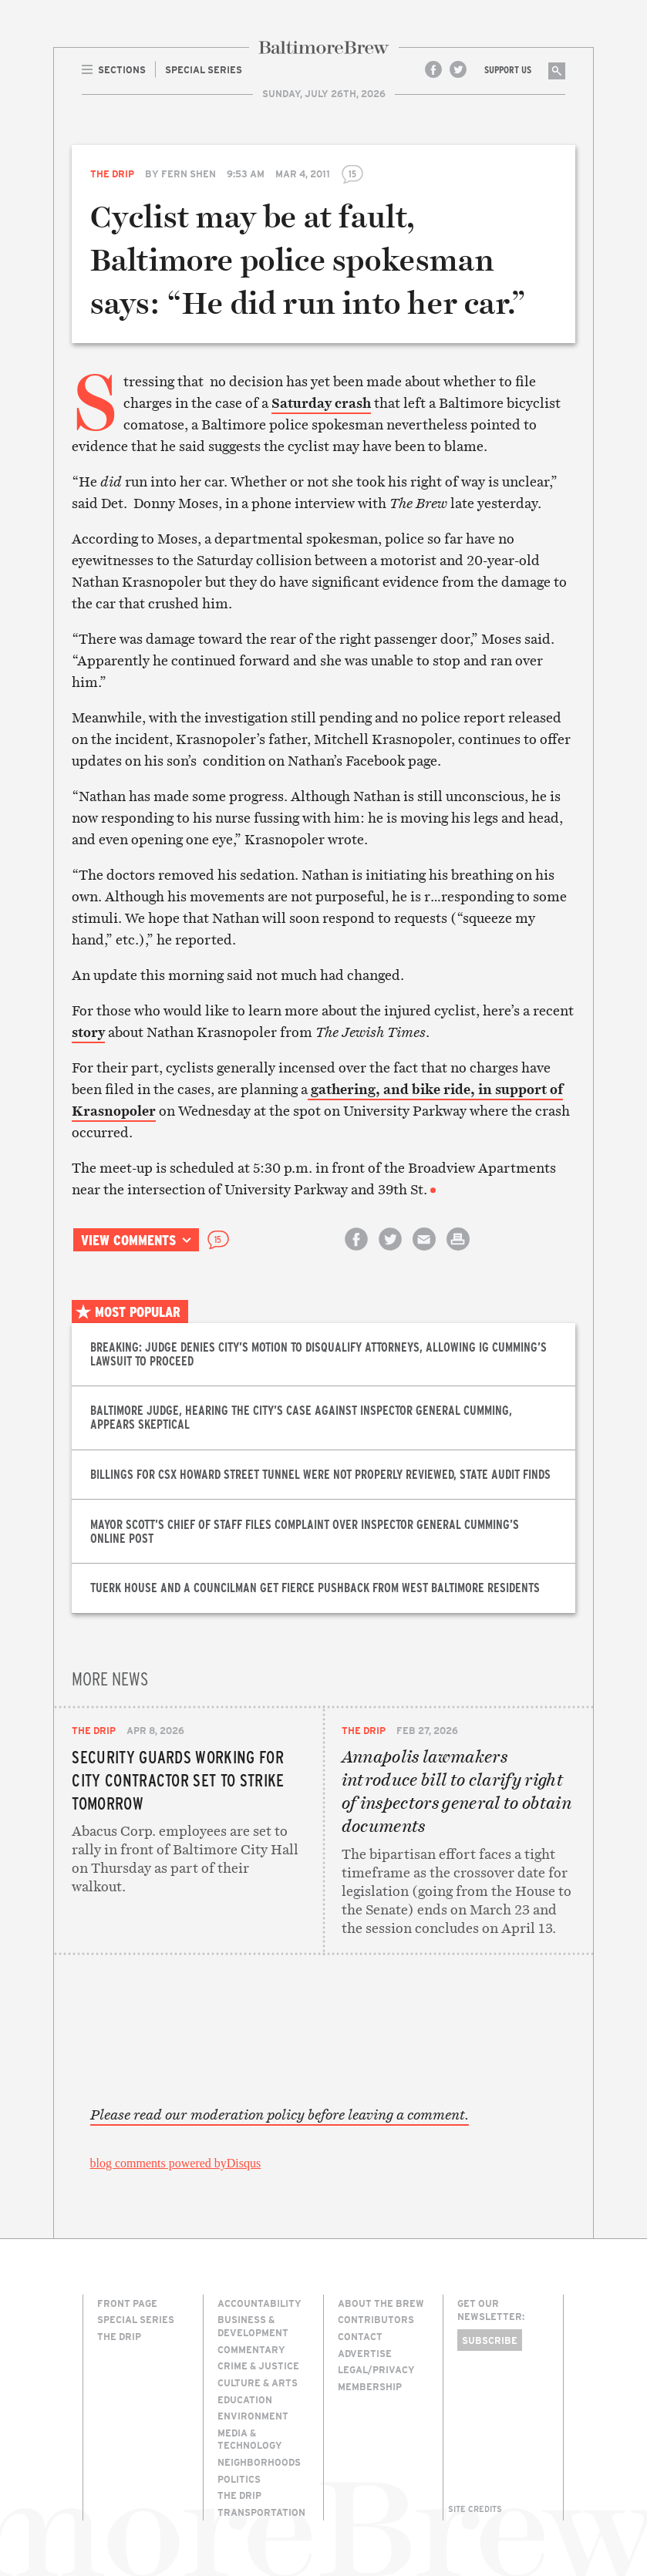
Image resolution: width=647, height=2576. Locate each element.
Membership (370, 2386)
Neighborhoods (259, 2462)
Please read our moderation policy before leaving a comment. (279, 2115)
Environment (252, 2415)
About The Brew (381, 2303)
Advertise (365, 2353)
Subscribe (489, 2340)
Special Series (135, 2319)
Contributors (376, 2319)
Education (244, 2399)
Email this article (424, 1252)
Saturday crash (321, 402)
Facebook (433, 69)
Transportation (261, 2512)
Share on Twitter (390, 1252)
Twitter (458, 69)
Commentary (251, 2349)
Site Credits (475, 2509)
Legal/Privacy (376, 2369)
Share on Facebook (356, 1252)
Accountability (259, 2303)
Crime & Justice (258, 2365)
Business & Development (252, 2326)
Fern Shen (188, 173)
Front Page (127, 2303)
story (88, 1032)
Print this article (458, 1252)
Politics (239, 2479)
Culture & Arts (257, 2382)
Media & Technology (249, 2439)
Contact (360, 2336)
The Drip (112, 173)
